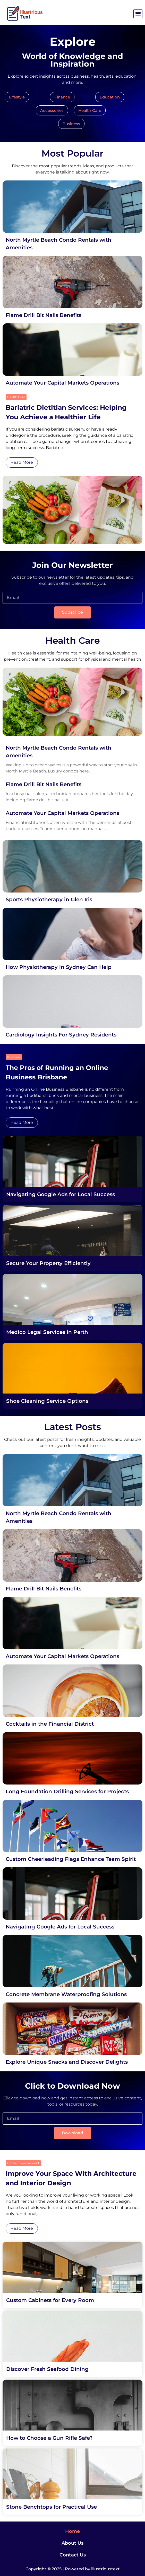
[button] (137, 13)
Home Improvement (23, 2163)
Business (14, 1057)
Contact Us (72, 2555)
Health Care (16, 397)
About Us (72, 2543)
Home (72, 2531)
